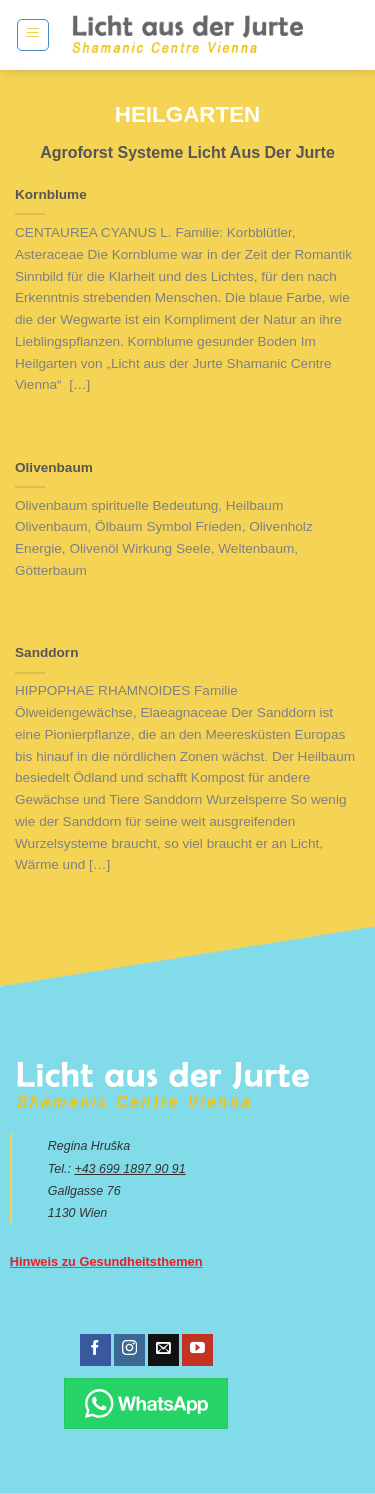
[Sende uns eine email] (163, 1350)
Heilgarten (188, 114)
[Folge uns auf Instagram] (129, 1350)
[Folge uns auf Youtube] (197, 1350)
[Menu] (33, 35)
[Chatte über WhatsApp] (146, 1403)
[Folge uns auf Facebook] (95, 1350)
